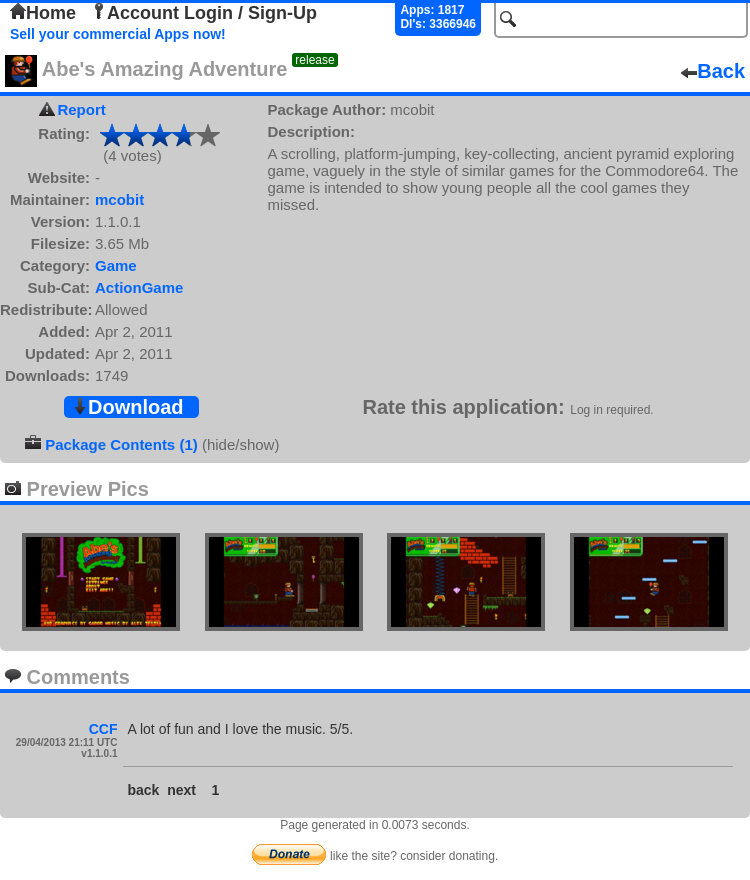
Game (116, 265)
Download (128, 407)
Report (81, 109)
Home (43, 13)
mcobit (119, 199)
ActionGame (139, 287)
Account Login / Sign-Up (204, 13)
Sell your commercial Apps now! (118, 34)
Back (713, 71)
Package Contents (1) (121, 444)
